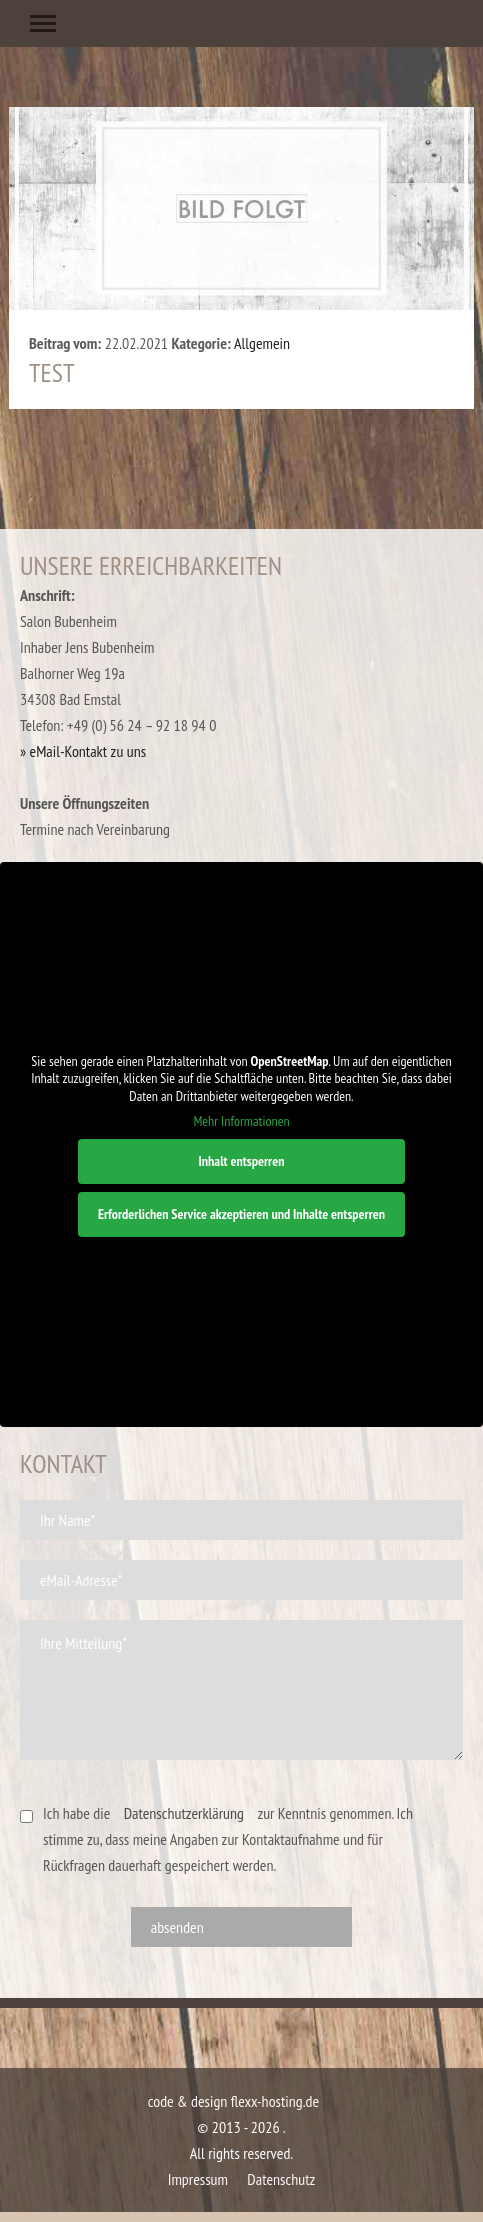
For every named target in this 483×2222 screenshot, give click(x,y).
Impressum (198, 2179)
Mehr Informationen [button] (241, 1121)
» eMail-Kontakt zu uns (83, 751)
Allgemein (262, 343)
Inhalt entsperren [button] (241, 1161)
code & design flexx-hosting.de (233, 2101)
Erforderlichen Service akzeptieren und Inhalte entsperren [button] (241, 1214)
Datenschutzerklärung (184, 1813)
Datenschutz (281, 2179)
